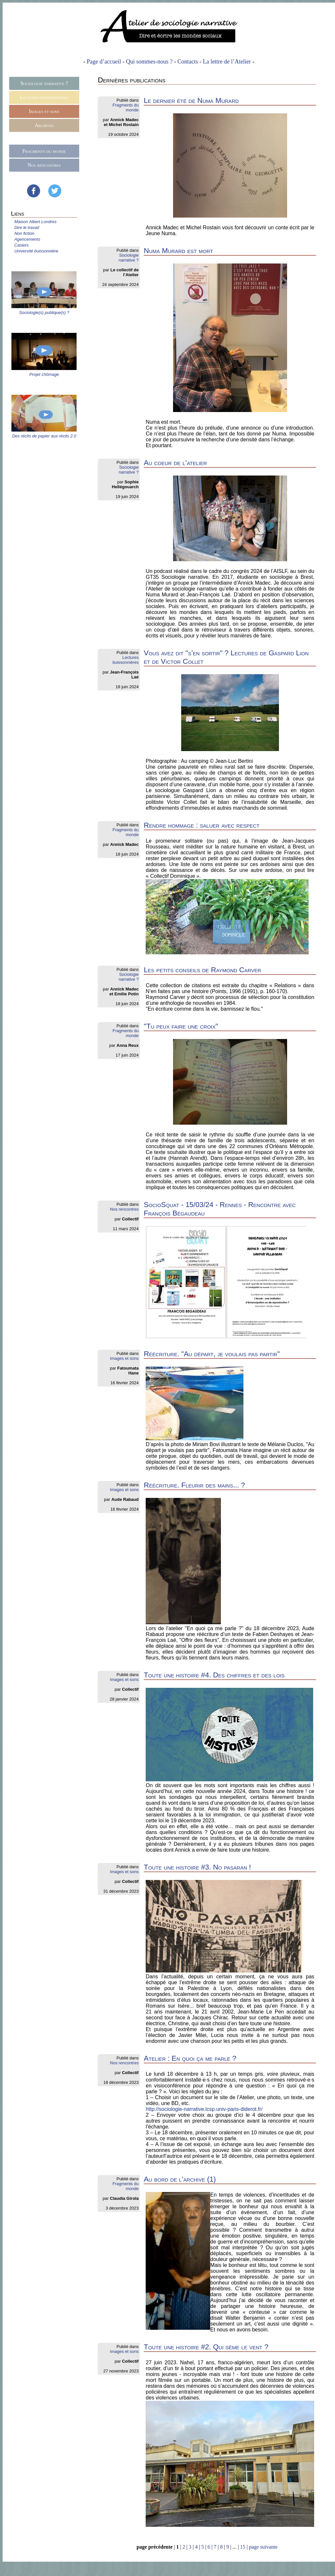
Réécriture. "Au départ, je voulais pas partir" (212, 1354)
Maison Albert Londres (35, 221)
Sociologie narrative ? (44, 83)
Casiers (21, 245)
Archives (44, 125)
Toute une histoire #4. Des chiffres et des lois (214, 1675)
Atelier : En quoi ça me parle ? (190, 2058)
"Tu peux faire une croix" (181, 1026)
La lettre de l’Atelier (227, 61)
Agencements (27, 239)
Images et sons (44, 111)
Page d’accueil (104, 61)
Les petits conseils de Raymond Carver (202, 970)
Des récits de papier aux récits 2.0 (44, 436)
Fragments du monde (44, 151)
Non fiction (24, 233)
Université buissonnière (36, 251)
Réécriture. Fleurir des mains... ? (194, 1485)
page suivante (263, 2547)
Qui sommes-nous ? (149, 61)
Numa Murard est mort (178, 251)
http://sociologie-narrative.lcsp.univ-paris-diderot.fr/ (204, 2109)
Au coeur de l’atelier (175, 463)
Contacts (188, 61)
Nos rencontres (44, 165)
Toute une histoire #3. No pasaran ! (197, 1867)
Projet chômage (44, 374)
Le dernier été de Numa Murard (191, 100)
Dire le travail (26, 227)
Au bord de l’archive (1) (180, 2179)
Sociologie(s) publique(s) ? (44, 312)
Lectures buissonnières (44, 97)
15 (242, 2547)
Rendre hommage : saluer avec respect (201, 825)
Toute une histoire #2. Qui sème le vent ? (206, 2347)
